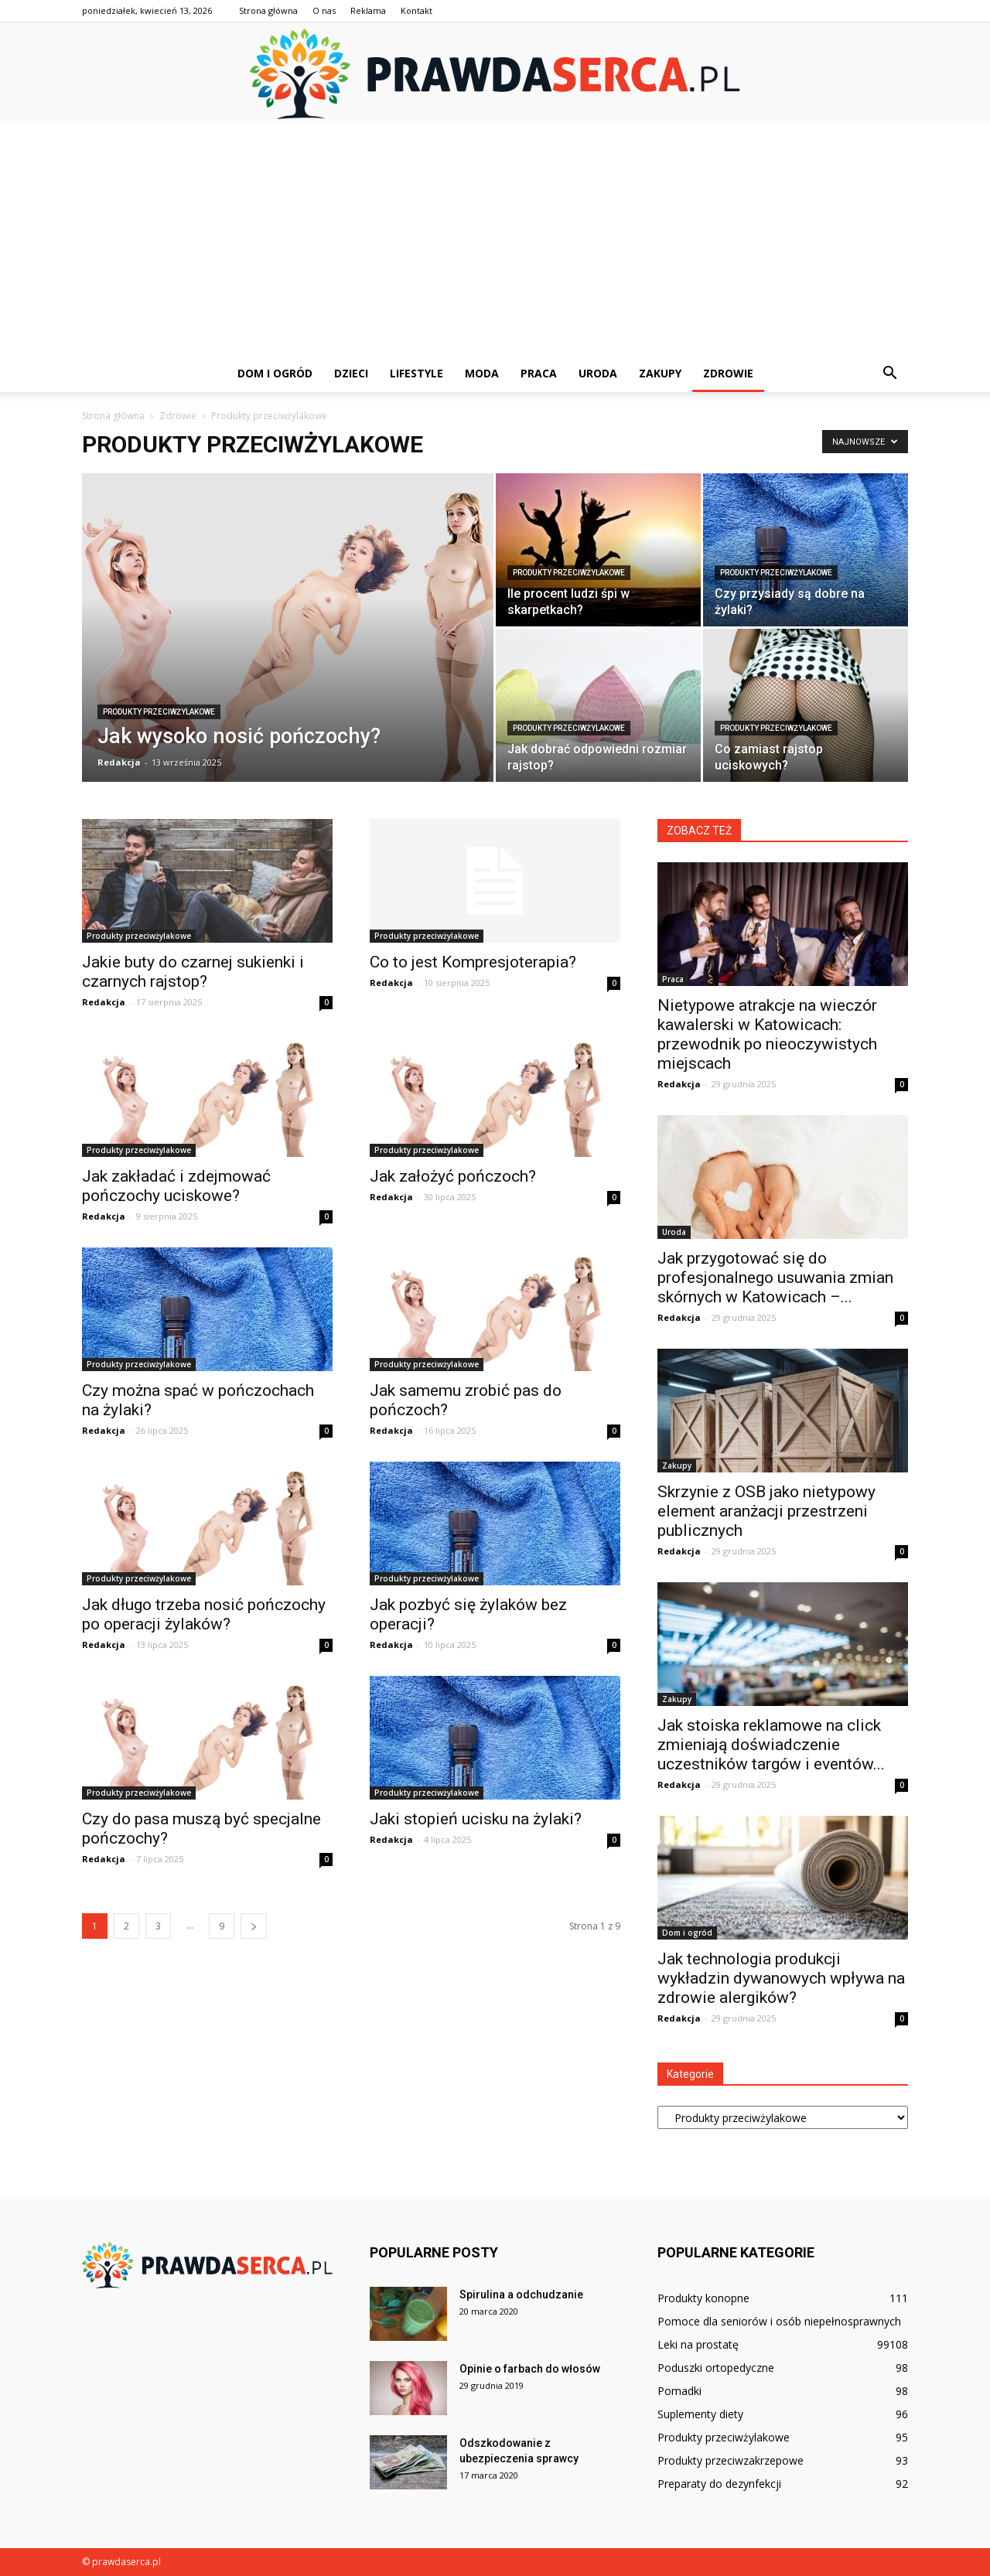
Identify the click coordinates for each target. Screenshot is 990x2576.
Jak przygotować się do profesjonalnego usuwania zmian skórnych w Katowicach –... (775, 1277)
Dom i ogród (274, 373)
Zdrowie (728, 373)
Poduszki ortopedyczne (715, 2367)
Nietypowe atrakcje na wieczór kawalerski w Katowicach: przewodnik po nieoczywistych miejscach (767, 1034)
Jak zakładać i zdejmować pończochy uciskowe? (176, 1186)
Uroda (598, 373)
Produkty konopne (703, 2298)
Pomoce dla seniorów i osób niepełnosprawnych (779, 2321)
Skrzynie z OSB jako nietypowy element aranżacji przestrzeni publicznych (766, 1511)
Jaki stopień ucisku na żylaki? (476, 1819)
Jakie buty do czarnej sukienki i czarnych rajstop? (193, 972)
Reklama (368, 10)
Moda (482, 373)
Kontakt (416, 10)
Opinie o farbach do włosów (529, 2369)
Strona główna (268, 10)
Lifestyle (416, 373)
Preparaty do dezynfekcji (719, 2483)
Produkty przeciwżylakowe (159, 712)
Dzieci (351, 373)
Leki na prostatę (698, 2344)
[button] (889, 373)
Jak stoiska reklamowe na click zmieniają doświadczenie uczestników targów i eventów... (771, 1744)
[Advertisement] (495, 239)
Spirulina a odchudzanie (521, 2294)
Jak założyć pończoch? (453, 1176)
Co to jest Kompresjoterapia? (473, 962)
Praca (539, 373)
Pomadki (679, 2390)
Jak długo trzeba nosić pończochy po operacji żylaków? (204, 1614)
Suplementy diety (700, 2414)
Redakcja (119, 762)
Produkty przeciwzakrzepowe (730, 2460)
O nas (324, 10)
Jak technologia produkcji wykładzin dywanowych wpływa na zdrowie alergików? (781, 1978)
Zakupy (660, 373)
